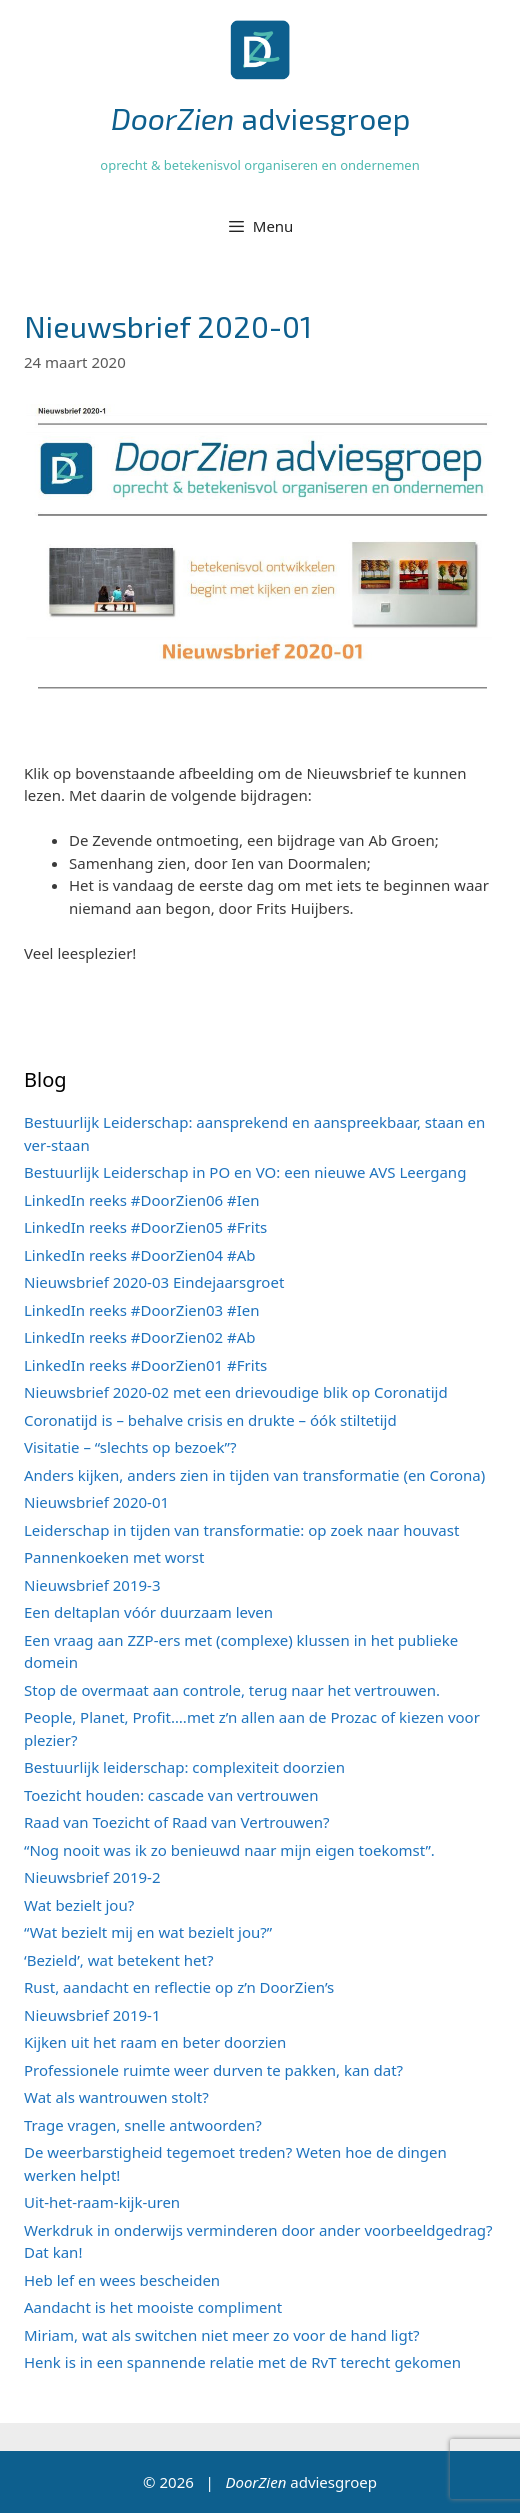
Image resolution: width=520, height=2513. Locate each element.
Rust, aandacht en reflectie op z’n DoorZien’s (179, 1987)
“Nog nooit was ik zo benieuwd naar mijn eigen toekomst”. (229, 1850)
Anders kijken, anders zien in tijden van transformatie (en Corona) (254, 1475)
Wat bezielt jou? (79, 1905)
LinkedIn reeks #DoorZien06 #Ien (142, 1200)
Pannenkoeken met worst (114, 1557)
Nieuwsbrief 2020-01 (96, 1502)
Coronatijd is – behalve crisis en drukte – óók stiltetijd (210, 1420)
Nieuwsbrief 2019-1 (92, 2015)
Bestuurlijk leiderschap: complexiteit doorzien (184, 1767)
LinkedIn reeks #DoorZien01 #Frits (145, 1365)
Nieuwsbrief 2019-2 (92, 1877)
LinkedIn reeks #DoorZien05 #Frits (145, 1227)
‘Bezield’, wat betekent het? (119, 1960)
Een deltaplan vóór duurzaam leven (148, 1612)
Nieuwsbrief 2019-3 (92, 1585)
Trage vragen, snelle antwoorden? (143, 2125)
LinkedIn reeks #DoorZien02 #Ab (140, 1337)
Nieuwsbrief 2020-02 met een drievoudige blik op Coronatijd (236, 1392)
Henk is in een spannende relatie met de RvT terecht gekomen (242, 2362)
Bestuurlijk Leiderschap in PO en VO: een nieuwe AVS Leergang (245, 1172)
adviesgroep (260, 118)
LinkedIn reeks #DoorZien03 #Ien (142, 1310)
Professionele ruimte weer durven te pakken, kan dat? (213, 2070)
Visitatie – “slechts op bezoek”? (130, 1447)
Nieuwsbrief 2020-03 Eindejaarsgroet (154, 1282)
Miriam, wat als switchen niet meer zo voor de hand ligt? (222, 2335)
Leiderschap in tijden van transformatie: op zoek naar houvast (241, 1530)
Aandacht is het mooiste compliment (153, 2307)
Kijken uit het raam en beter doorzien (155, 2042)
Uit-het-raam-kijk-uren (102, 2202)
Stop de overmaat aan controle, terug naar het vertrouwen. (232, 1690)
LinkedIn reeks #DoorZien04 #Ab (140, 1255)
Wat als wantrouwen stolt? (116, 2097)
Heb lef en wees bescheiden (122, 2280)
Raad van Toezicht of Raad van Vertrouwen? (177, 1822)
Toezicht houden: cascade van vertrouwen (171, 1795)
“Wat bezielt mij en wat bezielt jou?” (148, 1932)
